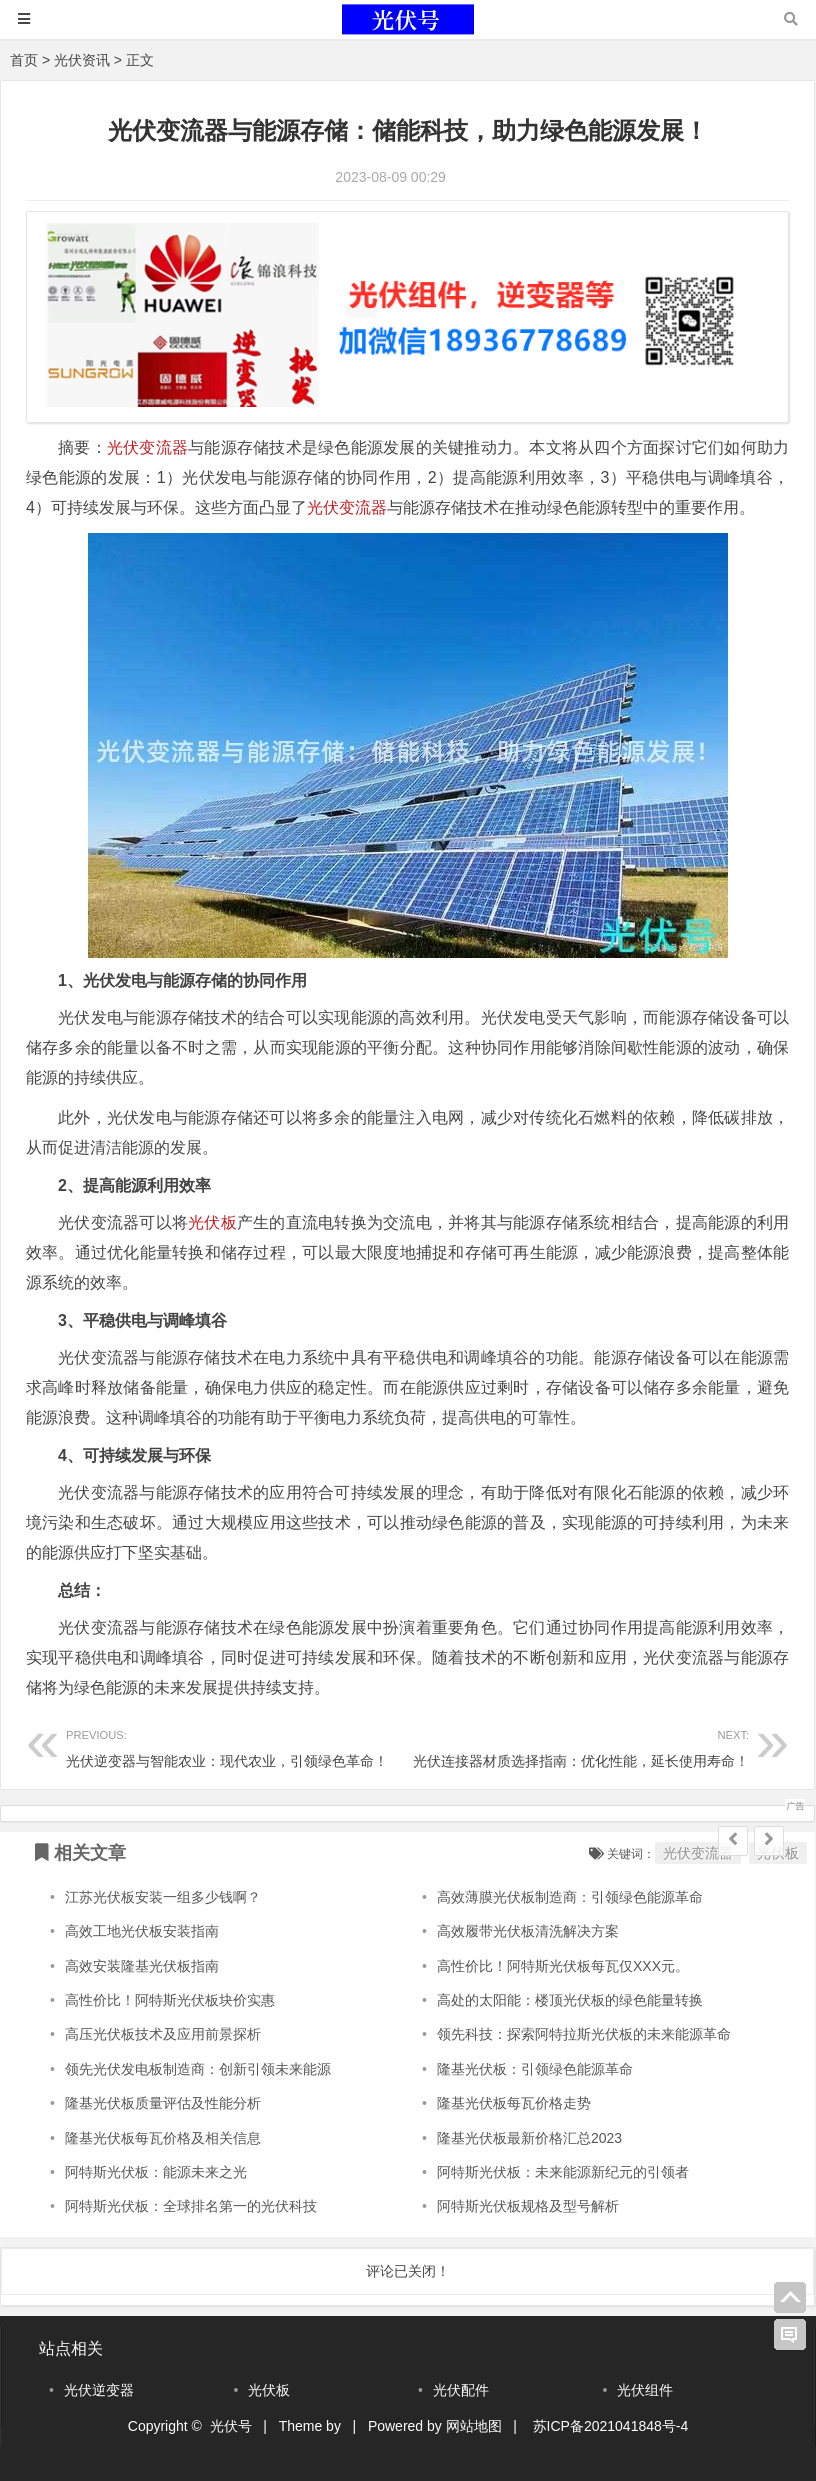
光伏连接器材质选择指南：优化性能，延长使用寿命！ (579, 1745)
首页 (24, 60)
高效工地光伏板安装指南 (142, 1931)
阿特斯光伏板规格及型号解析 (528, 2206)
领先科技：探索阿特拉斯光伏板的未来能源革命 (584, 2034)
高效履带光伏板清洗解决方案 (528, 1931)
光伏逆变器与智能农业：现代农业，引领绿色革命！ (237, 1745)
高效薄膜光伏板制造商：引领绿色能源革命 (570, 1897)
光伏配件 (461, 2390)
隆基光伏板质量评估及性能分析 (163, 2103)
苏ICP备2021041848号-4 (611, 2426)
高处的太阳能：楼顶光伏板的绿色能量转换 (570, 2000)
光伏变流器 (147, 447)
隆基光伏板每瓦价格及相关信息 (163, 2138)
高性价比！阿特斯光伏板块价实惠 (170, 2000)
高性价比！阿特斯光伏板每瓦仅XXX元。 (563, 1966)
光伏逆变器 (99, 2390)
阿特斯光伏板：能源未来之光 (156, 2172)
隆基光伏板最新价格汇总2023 (529, 2138)
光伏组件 (645, 2390)
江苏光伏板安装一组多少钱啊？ (163, 1897)
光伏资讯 (82, 60)
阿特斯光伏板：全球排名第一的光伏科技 (191, 2206)
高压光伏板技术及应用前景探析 (163, 2034)
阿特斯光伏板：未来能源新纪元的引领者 (563, 2172)
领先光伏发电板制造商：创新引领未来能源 (198, 2069)
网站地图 (474, 2426)
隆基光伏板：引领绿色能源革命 (535, 2069)
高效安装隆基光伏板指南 (142, 1966)
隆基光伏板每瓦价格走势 (514, 2103)
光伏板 (212, 1222)
